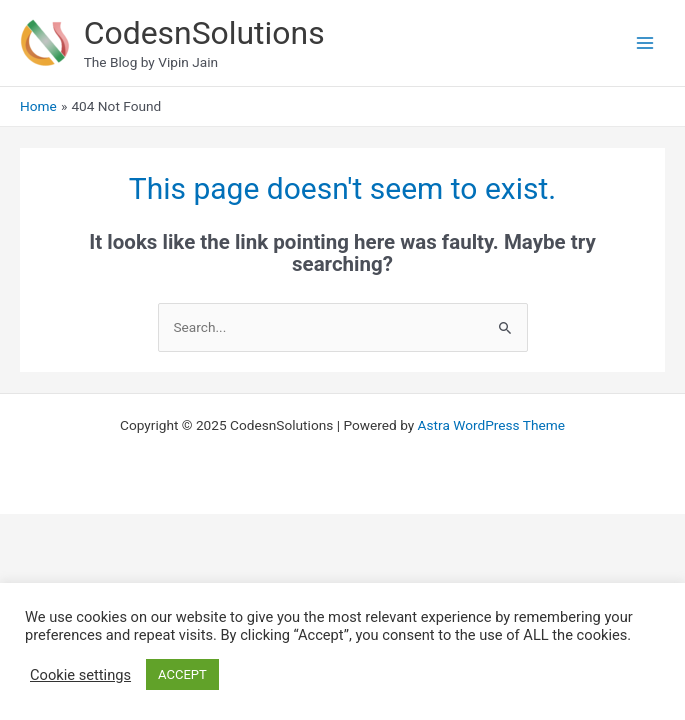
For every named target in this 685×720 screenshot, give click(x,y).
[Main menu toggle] (645, 43)
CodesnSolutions (204, 33)
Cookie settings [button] (80, 675)
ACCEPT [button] (182, 674)
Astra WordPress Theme (491, 425)
